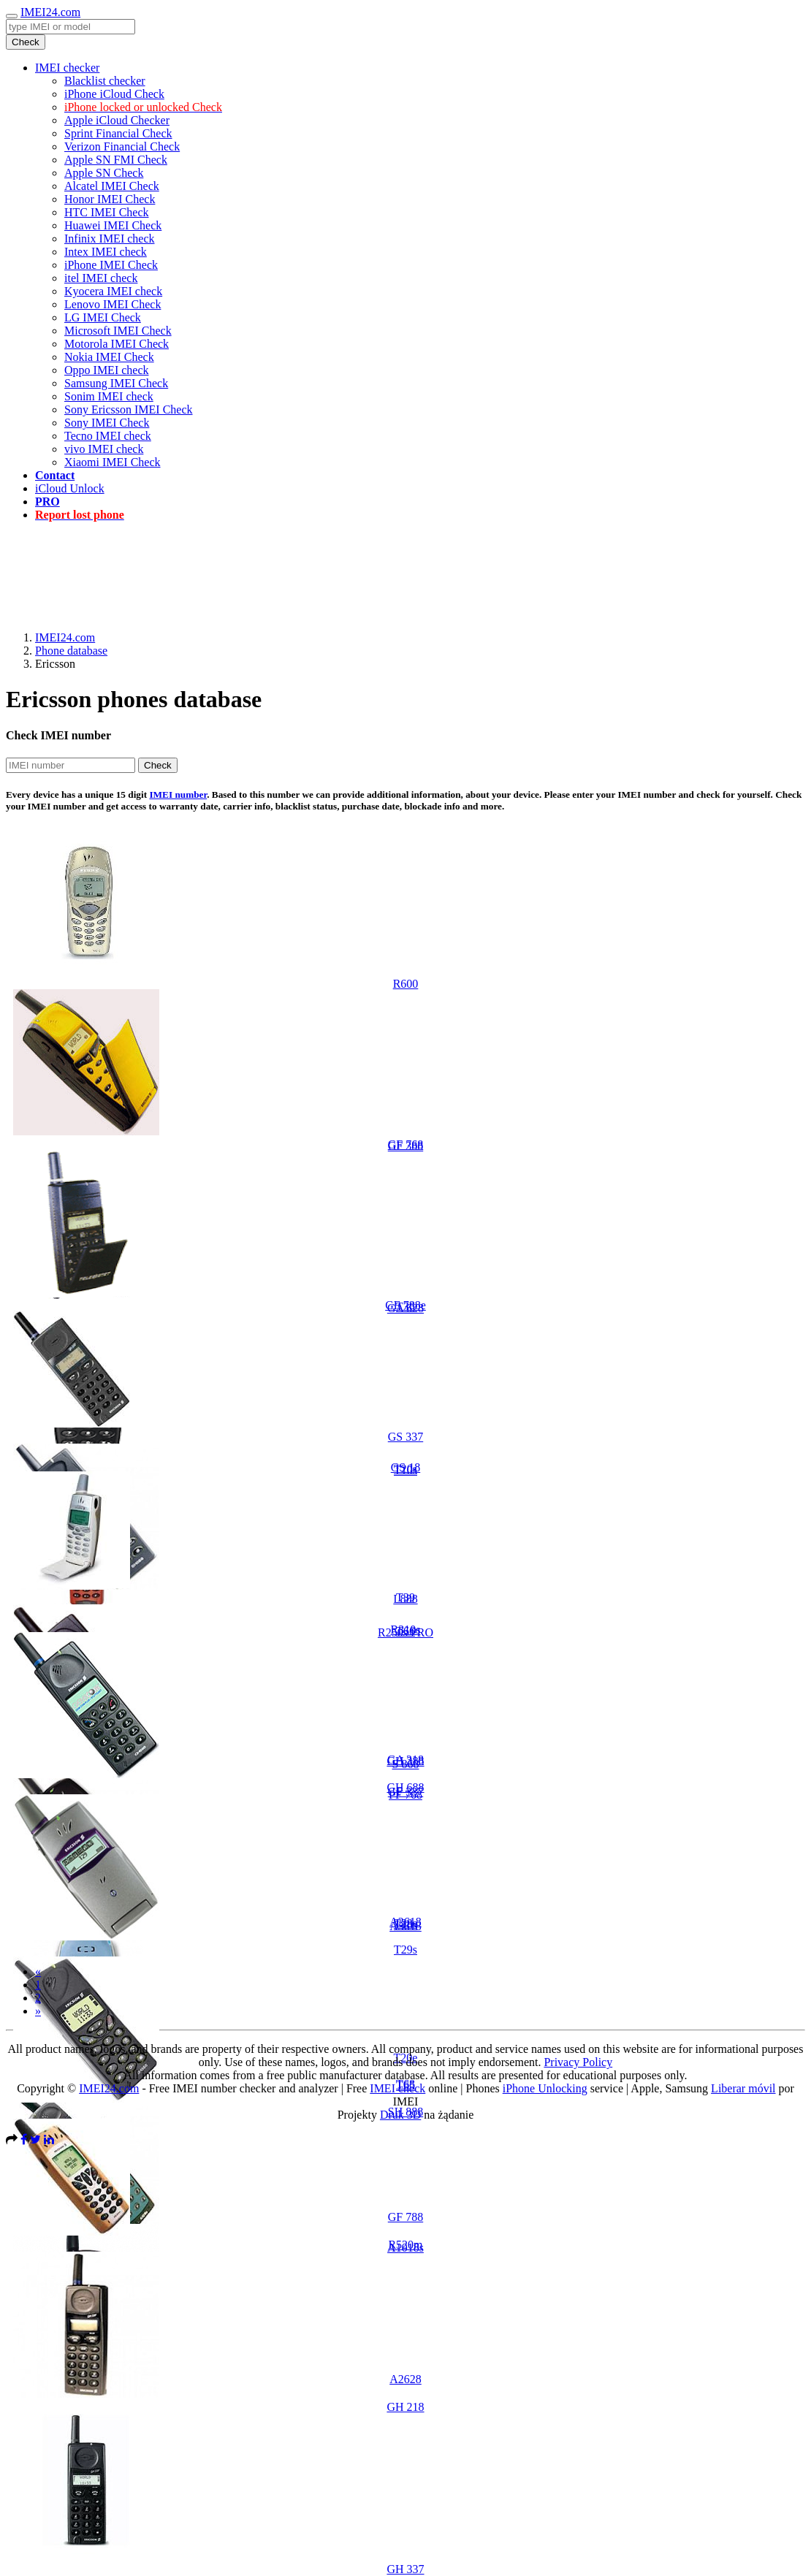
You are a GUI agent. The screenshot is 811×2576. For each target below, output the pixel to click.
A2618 (405, 1922)
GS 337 (405, 1436)
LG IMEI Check (102, 317)
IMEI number (178, 794)
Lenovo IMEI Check (112, 304)
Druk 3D (400, 2114)
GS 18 (405, 1467)
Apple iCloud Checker (117, 120)
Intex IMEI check (105, 251)
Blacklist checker (104, 81)
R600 (406, 984)
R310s (406, 1629)
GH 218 (405, 2407)
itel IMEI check (100, 278)
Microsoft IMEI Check (118, 330)
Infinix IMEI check (109, 238)
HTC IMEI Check (106, 212)
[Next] (38, 2011)
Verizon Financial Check (122, 146)
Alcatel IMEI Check (111, 186)
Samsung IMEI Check (116, 383)
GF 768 (405, 1144)
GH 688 (405, 1787)
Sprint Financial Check (118, 133)
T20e (406, 2057)
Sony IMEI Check (106, 422)
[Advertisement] (405, 566)
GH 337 (405, 2569)
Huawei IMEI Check (112, 225)
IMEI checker (67, 67)
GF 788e (405, 1305)
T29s (405, 1949)
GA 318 (405, 1759)
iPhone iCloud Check (114, 94)
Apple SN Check (103, 173)
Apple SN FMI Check (115, 159)
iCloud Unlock (69, 488)
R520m (405, 2244)
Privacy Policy (578, 2062)
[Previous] (38, 1971)
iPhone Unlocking (545, 2088)
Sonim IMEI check (108, 396)
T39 (405, 1597)
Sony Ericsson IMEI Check (128, 409)
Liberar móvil (743, 2088)
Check (25, 42)
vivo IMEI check (103, 449)
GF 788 (405, 2217)
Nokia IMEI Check (109, 357)
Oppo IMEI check (106, 370)
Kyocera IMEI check (113, 291)
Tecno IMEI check (107, 436)
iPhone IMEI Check (111, 265)
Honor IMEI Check (109, 199)
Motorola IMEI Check (116, 344)
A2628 (405, 2379)
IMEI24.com (50, 12)
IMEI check (397, 2088)
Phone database (71, 650)
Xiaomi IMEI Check (112, 462)
